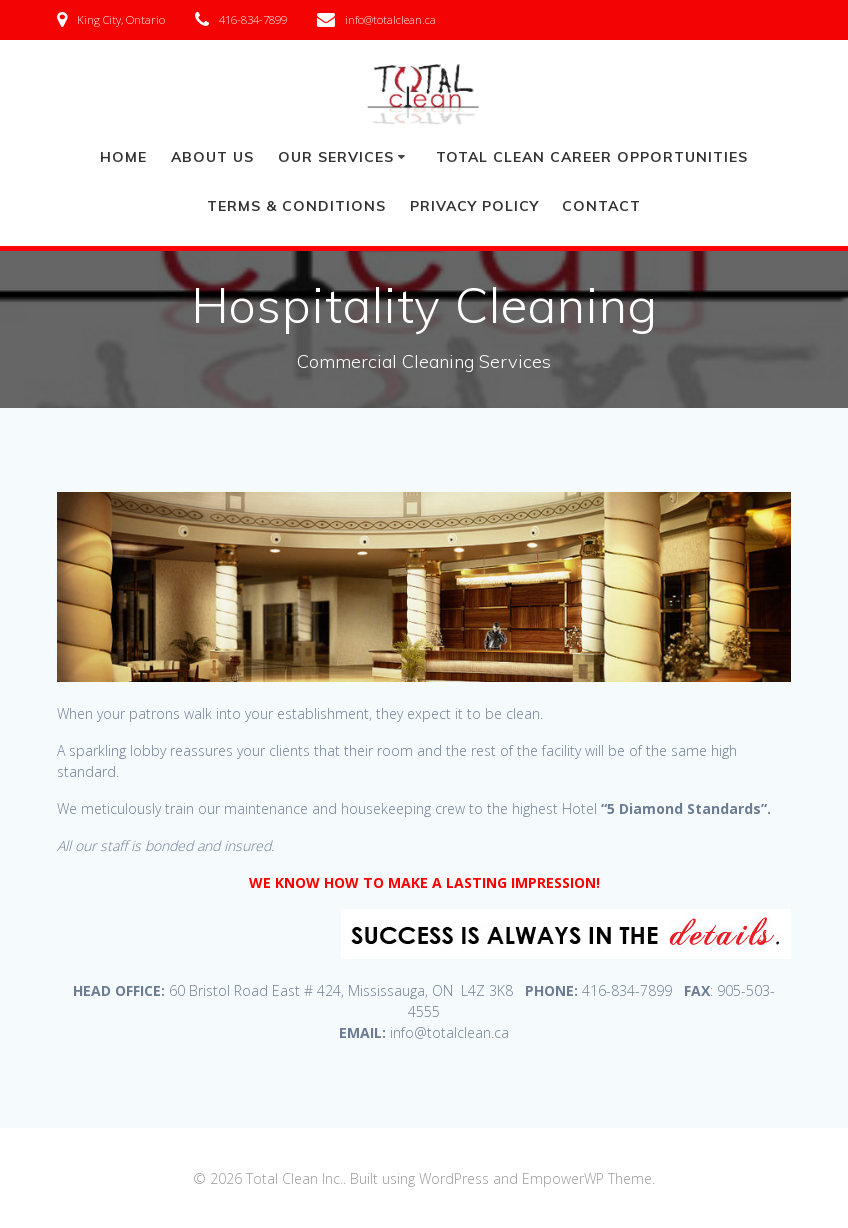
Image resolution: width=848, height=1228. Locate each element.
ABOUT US (212, 157)
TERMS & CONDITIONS (296, 206)
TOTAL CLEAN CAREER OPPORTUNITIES (592, 157)
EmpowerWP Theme (587, 1178)
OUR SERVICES (336, 157)
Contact (601, 206)
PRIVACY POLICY (474, 206)
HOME (123, 157)
